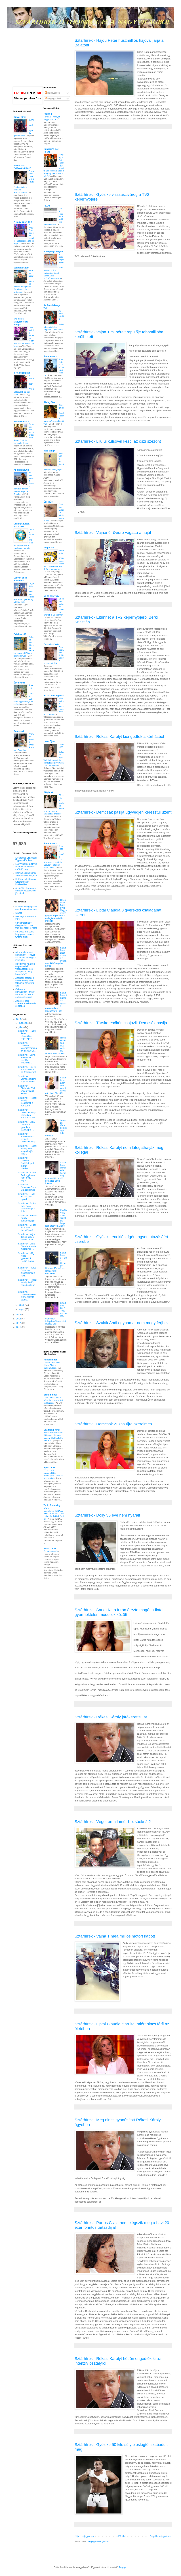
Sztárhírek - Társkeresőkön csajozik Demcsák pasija (121, 1023)
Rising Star (49, 402)
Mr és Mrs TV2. (51, 596)
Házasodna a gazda (54, 695)
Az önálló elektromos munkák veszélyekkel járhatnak (25, 891)
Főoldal (121, 2536)
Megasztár (49, 547)
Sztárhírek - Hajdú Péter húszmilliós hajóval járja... (27, 1035)
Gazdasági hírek (52, 1430)
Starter (18, 913)
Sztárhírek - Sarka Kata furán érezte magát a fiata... (27, 1207)
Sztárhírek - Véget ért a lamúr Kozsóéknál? (113, 1821)
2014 (19, 1314)
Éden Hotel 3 (50, 356)
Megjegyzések (53, 98)
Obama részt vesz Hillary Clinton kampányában (52, 1365)
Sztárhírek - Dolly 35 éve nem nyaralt (107, 1515)
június (22, 1305)
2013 (19, 1318)
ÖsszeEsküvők (51, 644)
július (21, 1027)
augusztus (24, 1023)
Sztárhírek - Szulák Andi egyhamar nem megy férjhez (122, 1323)
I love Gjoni (49, 741)
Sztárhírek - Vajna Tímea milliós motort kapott (115, 1936)
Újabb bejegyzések (84, 2536)
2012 (19, 1323)
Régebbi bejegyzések (160, 2536)
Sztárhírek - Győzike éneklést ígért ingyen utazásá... (26, 1163)
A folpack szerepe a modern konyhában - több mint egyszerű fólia (25, 982)
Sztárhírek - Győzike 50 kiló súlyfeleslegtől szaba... (26, 1296)
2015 (19, 1019)
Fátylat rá (48, 792)
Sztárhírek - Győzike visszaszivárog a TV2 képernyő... (27, 1047)
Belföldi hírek (50, 1395)
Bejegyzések (52, 93)
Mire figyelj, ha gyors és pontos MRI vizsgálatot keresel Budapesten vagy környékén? (25, 969)
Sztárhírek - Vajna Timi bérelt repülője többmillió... (26, 1059)
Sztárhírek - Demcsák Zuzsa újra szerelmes (113, 1424)
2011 (19, 1327)
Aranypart (19, 731)
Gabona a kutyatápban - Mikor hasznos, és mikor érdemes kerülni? (24, 993)
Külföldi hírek (51, 1359)
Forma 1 (48, 114)
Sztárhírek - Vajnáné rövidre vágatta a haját (113, 532)
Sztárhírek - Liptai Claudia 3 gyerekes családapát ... (26, 1126)
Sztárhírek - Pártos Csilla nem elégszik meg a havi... (27, 1272)
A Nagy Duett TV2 (23, 222)
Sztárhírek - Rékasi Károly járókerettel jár (111, 1717)
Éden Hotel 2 (50, 843)
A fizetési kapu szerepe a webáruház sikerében (25, 1003)
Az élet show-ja (21, 470)
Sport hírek (49, 1467)
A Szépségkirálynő (53, 251)
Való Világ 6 (50, 451)
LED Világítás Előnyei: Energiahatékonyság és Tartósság (26, 866)
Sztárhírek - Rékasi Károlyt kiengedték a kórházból (119, 736)
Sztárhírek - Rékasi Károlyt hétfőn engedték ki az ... (27, 1284)
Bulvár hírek (20, 117)
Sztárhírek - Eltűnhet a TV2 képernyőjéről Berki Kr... (26, 1090)
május (22, 1309)
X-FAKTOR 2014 (22, 373)
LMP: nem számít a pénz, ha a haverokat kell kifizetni (53, 1400)
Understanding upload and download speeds (26, 907)
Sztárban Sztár (21, 267)
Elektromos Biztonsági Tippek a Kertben (26, 859)
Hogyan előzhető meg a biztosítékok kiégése (26, 874)
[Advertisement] (40, 57)
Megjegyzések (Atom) (97, 2541)
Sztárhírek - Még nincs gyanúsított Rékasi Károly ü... (26, 1258)
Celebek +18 (20, 634)
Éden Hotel (19, 682)
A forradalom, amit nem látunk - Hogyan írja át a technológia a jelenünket (25, 956)
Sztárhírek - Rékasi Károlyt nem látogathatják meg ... (27, 1150)
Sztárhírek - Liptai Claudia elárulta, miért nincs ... (27, 1246)
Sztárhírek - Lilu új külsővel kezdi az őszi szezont (118, 441)
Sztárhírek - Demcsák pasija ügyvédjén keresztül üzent (123, 812)
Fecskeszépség (51, 1551)
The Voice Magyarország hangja (21, 322)
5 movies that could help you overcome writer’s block (24, 934)
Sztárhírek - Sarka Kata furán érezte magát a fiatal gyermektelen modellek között (119, 1612)
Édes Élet (48, 502)
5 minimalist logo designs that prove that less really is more (26, 925)
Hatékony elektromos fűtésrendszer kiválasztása (25, 882)
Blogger (123, 2567)
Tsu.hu (47, 206)
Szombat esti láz (22, 421)
